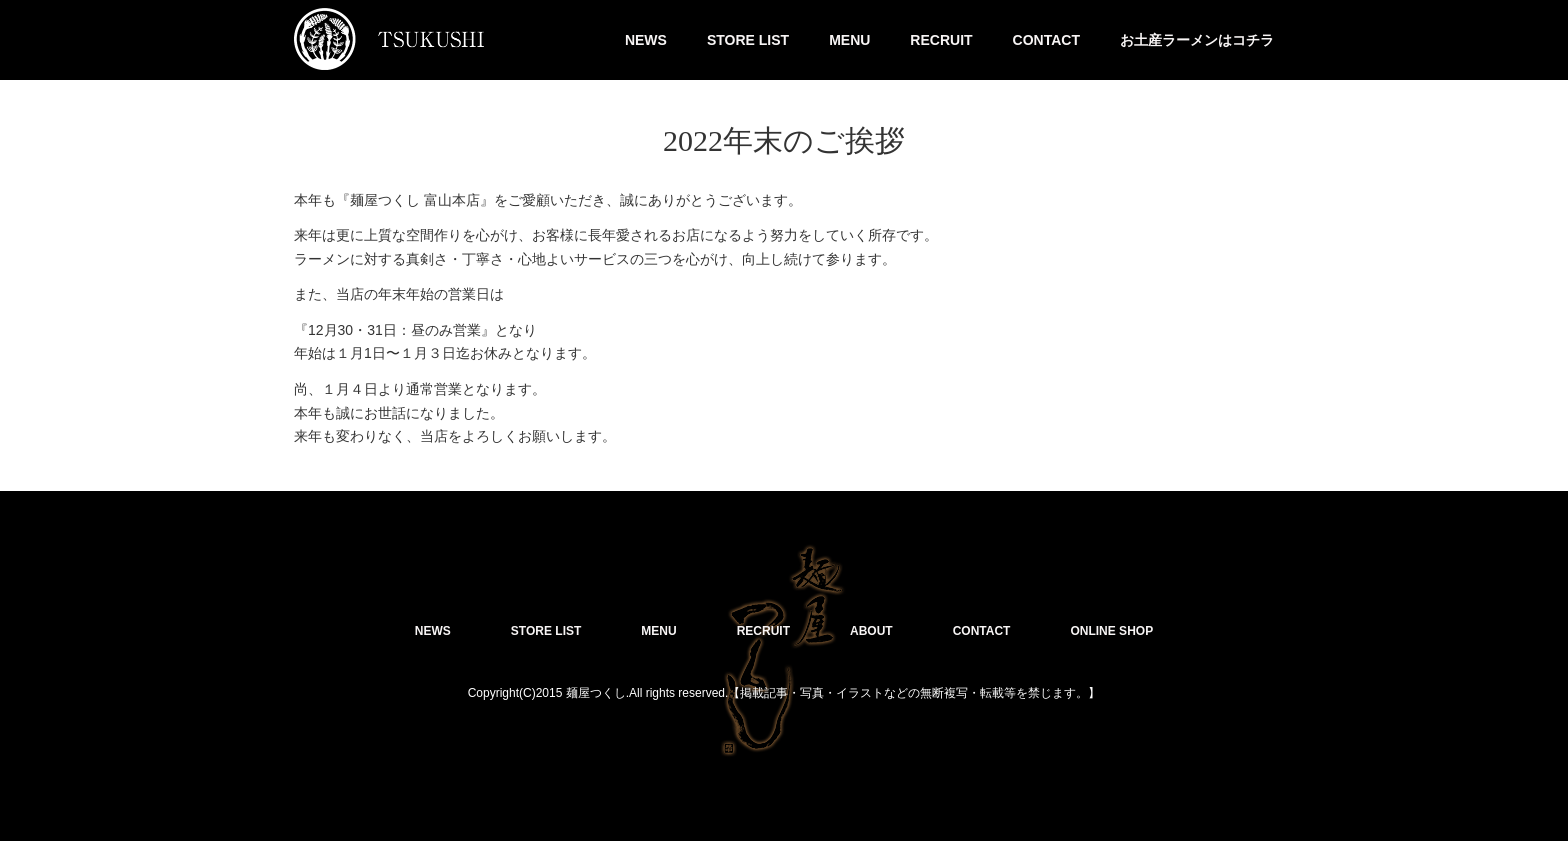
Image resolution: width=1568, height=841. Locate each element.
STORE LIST (748, 40)
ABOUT (871, 631)
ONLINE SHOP (1111, 631)
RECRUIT (941, 40)
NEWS (646, 40)
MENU (849, 40)
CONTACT (1046, 40)
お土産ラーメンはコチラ (1197, 40)
